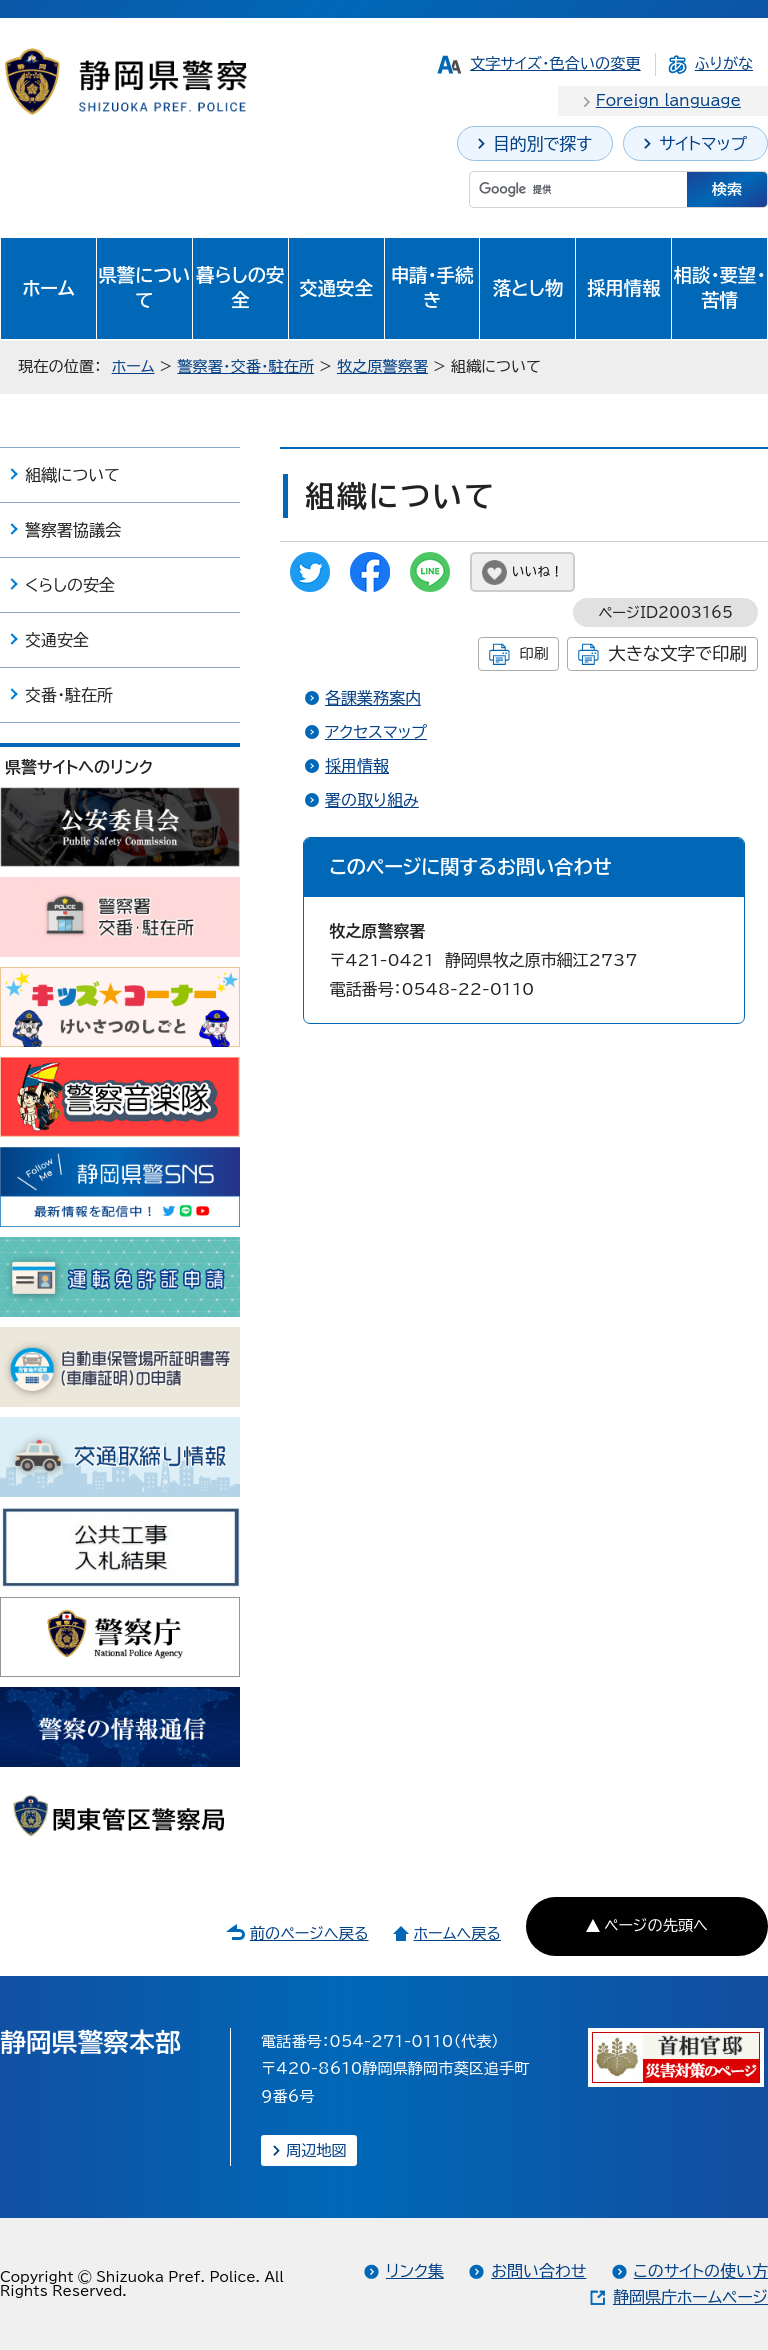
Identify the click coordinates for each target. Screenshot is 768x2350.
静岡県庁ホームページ (690, 2297)
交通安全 (336, 288)
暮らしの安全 (240, 288)
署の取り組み (372, 800)
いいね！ (537, 571)
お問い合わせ (538, 2271)
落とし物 (528, 288)
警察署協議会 (73, 530)
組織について (72, 475)
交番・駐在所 (69, 695)
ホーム (48, 288)
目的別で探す (542, 143)
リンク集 (415, 2271)
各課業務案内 (373, 698)
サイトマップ (703, 143)
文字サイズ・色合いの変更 (555, 63)
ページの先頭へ (656, 1925)
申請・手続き (432, 288)
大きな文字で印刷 (677, 653)
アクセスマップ (376, 732)
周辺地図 (316, 2150)
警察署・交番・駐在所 (245, 366)
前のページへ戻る (309, 1933)
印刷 (533, 653)
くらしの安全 (70, 585)
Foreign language (668, 100)
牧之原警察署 (382, 366)
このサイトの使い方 (701, 2271)
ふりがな (724, 63)
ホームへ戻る (456, 1933)
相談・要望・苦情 (720, 288)
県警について (144, 288)
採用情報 (624, 288)
